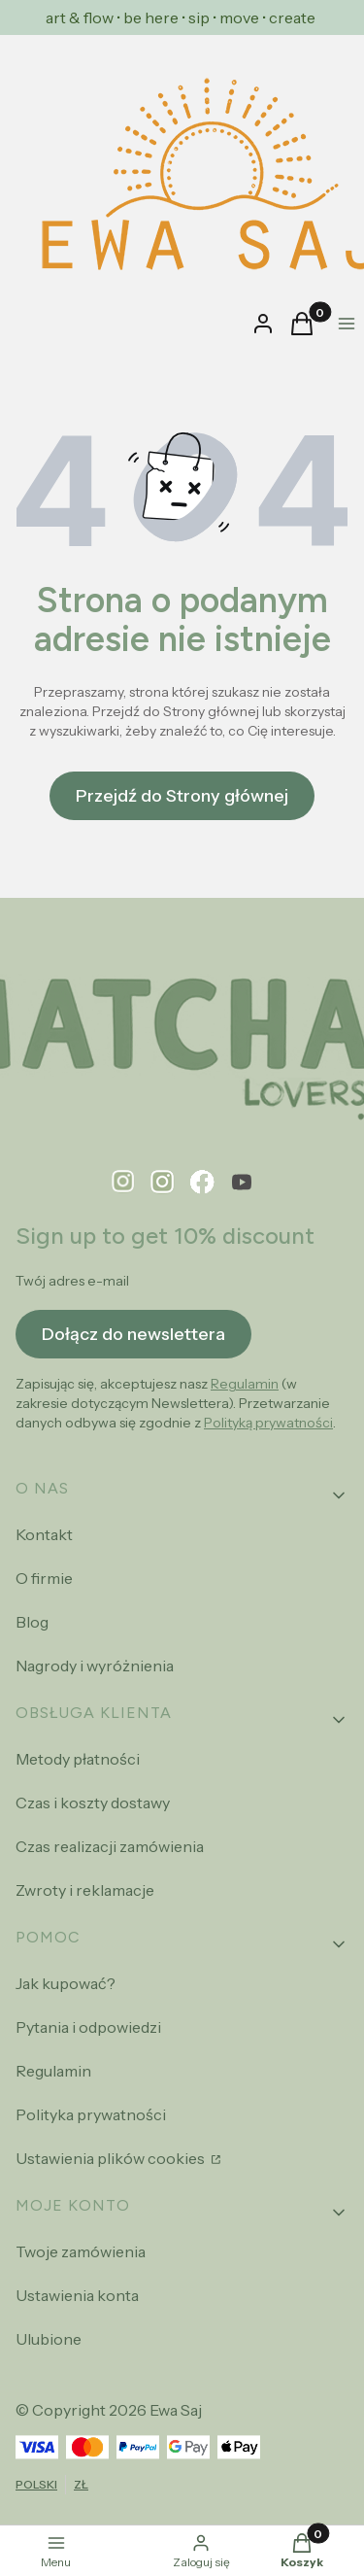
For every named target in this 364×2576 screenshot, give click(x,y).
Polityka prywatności (91, 2114)
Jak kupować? (66, 1983)
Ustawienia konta (77, 2295)
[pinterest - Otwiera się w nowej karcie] (123, 1182)
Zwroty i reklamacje (85, 1890)
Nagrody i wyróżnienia (95, 1665)
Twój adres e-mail (72, 1280)
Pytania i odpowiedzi (88, 2027)
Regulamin (245, 1383)
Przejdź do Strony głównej (182, 796)
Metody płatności (78, 1759)
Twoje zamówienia (81, 2251)
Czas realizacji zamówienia (110, 1846)
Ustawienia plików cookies (112, 2158)
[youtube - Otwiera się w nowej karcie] (241, 1182)
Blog (32, 1621)
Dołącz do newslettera (133, 1333)
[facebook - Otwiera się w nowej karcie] (202, 1182)
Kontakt (44, 1534)
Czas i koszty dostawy (93, 1802)
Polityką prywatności (268, 1422)
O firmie (44, 1578)
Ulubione (49, 2339)
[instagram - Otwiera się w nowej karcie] (162, 1182)
